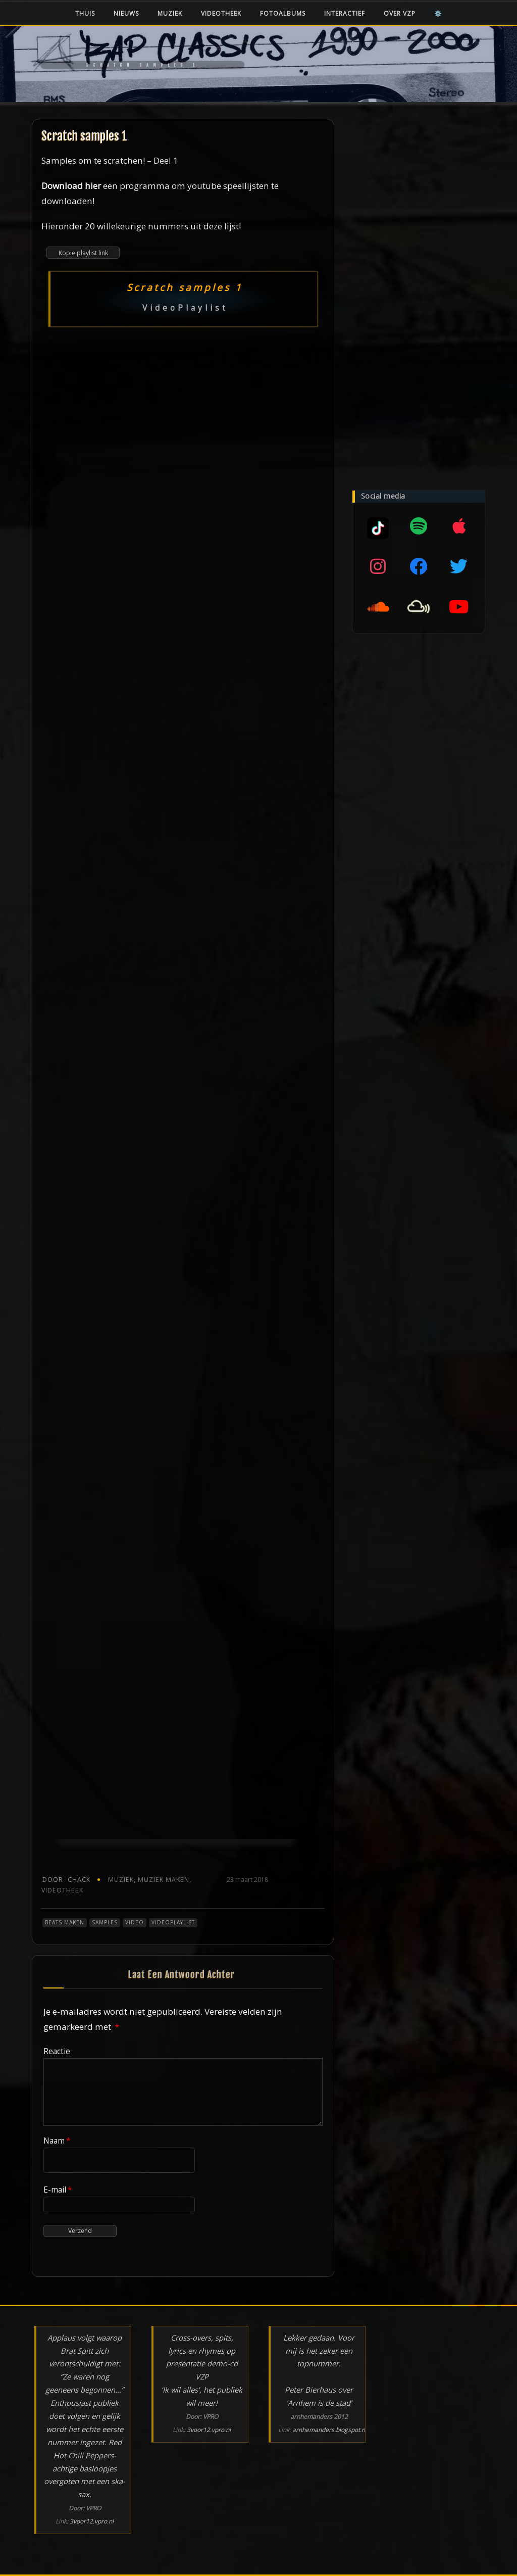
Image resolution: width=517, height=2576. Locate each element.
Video (134, 1922)
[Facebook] (418, 566)
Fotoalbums (282, 13)
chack (66, 1879)
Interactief (344, 13)
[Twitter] (459, 566)
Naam (57, 2140)
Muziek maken (163, 1879)
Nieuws (126, 13)
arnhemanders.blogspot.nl (329, 2429)
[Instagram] (378, 566)
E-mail (57, 2189)
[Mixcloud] (378, 526)
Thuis (85, 13)
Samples (105, 1922)
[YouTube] (459, 606)
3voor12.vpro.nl (92, 2521)
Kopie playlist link (83, 253)
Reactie (56, 2051)
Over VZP (400, 13)
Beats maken (64, 1922)
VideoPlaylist (173, 1922)
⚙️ (438, 13)
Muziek (170, 13)
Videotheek (221, 13)
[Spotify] (418, 526)
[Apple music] (459, 526)
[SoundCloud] (378, 606)
